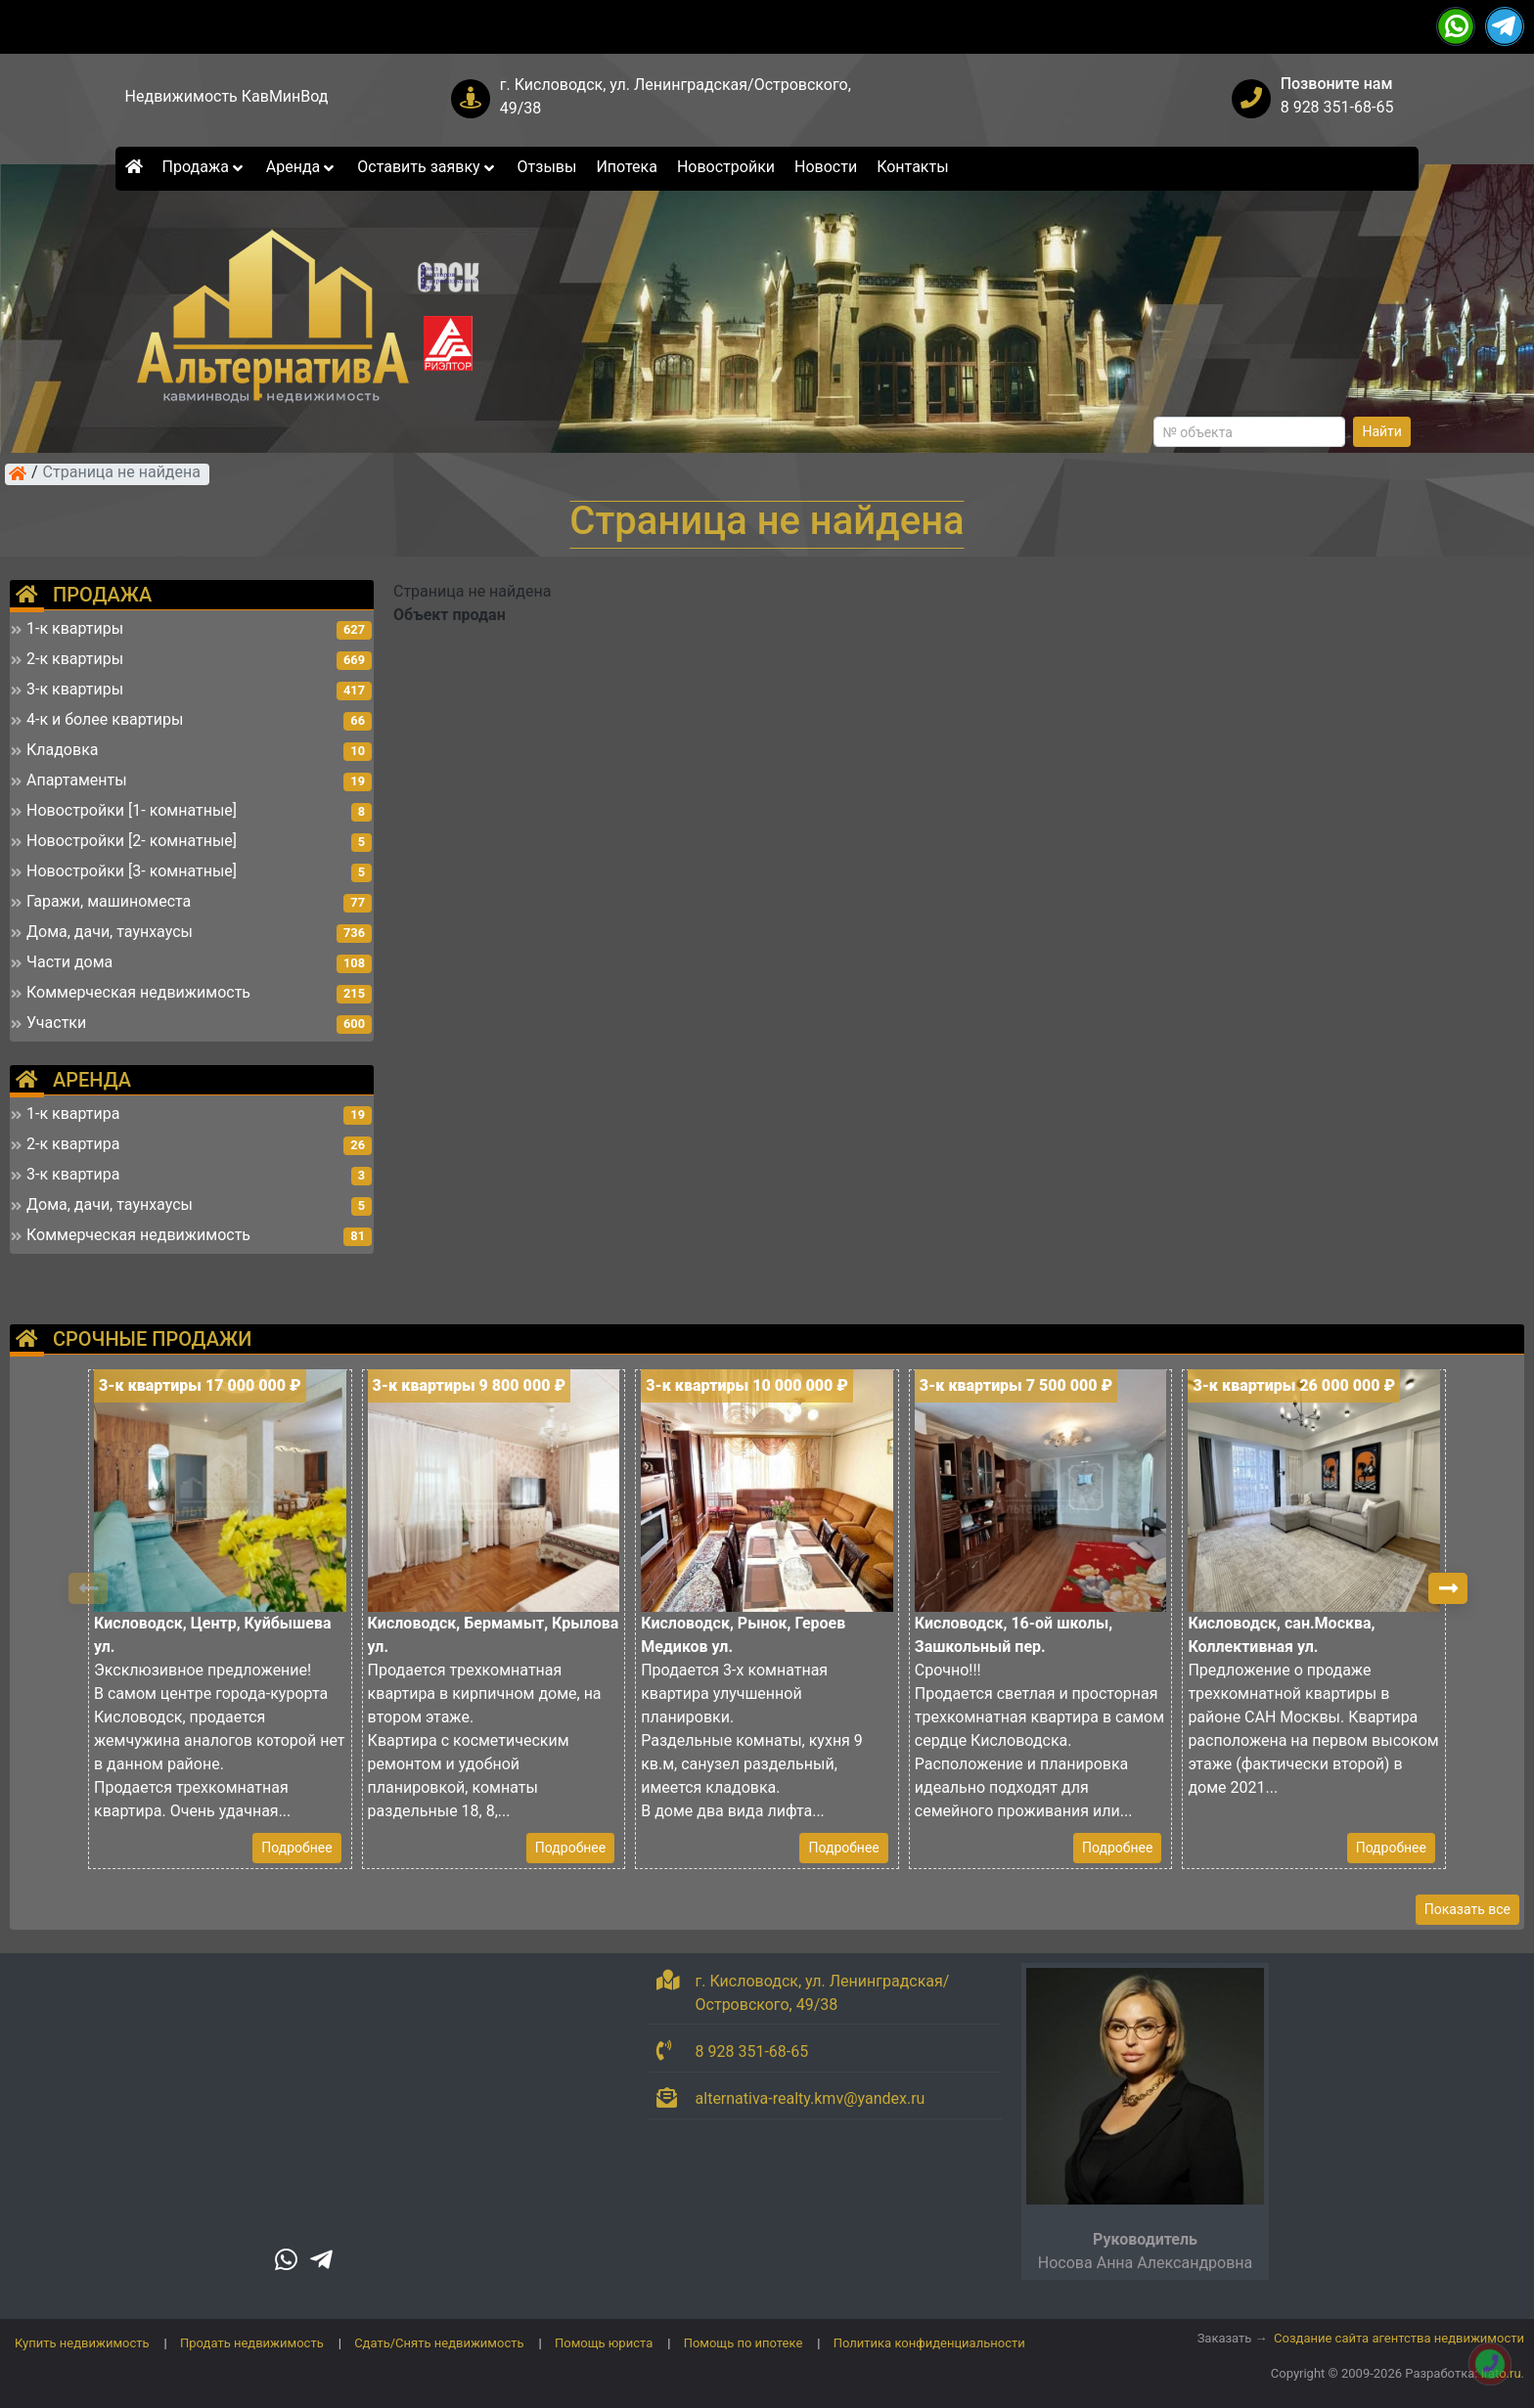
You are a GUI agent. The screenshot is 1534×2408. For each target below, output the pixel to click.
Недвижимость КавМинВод (227, 96)
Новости (825, 166)
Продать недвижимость (252, 2343)
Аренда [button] (302, 166)
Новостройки (726, 166)
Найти (1382, 431)
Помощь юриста (604, 2343)
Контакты (912, 166)
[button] (1447, 1588)
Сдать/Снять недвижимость (438, 2343)
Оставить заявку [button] (427, 166)
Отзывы (547, 166)
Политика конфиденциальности (929, 2343)
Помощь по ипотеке (743, 2343)
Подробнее (296, 1847)
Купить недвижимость (82, 2343)
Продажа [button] (204, 166)
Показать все (1467, 1909)
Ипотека (626, 166)
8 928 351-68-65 (1337, 107)
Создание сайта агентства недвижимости (1399, 2338)
